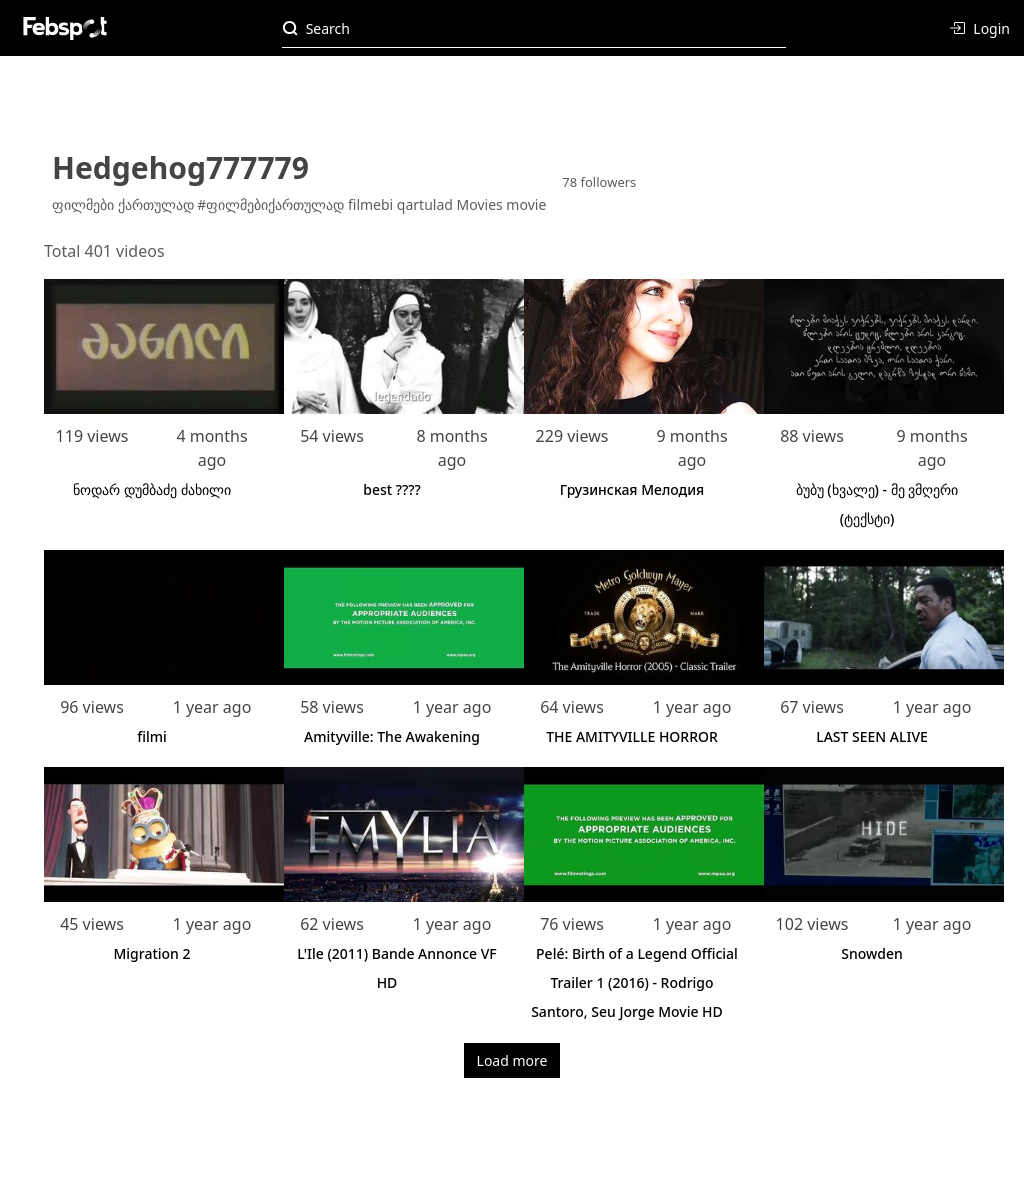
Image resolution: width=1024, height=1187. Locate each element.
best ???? (392, 489)
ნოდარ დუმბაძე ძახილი (151, 489)
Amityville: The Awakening (392, 736)
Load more (512, 1060)
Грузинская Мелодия (632, 489)
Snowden (872, 953)
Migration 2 (151, 953)
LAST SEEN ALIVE (872, 736)
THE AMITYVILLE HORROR (632, 736)
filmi (152, 736)
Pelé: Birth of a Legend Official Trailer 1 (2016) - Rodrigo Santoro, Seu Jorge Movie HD (634, 982)
